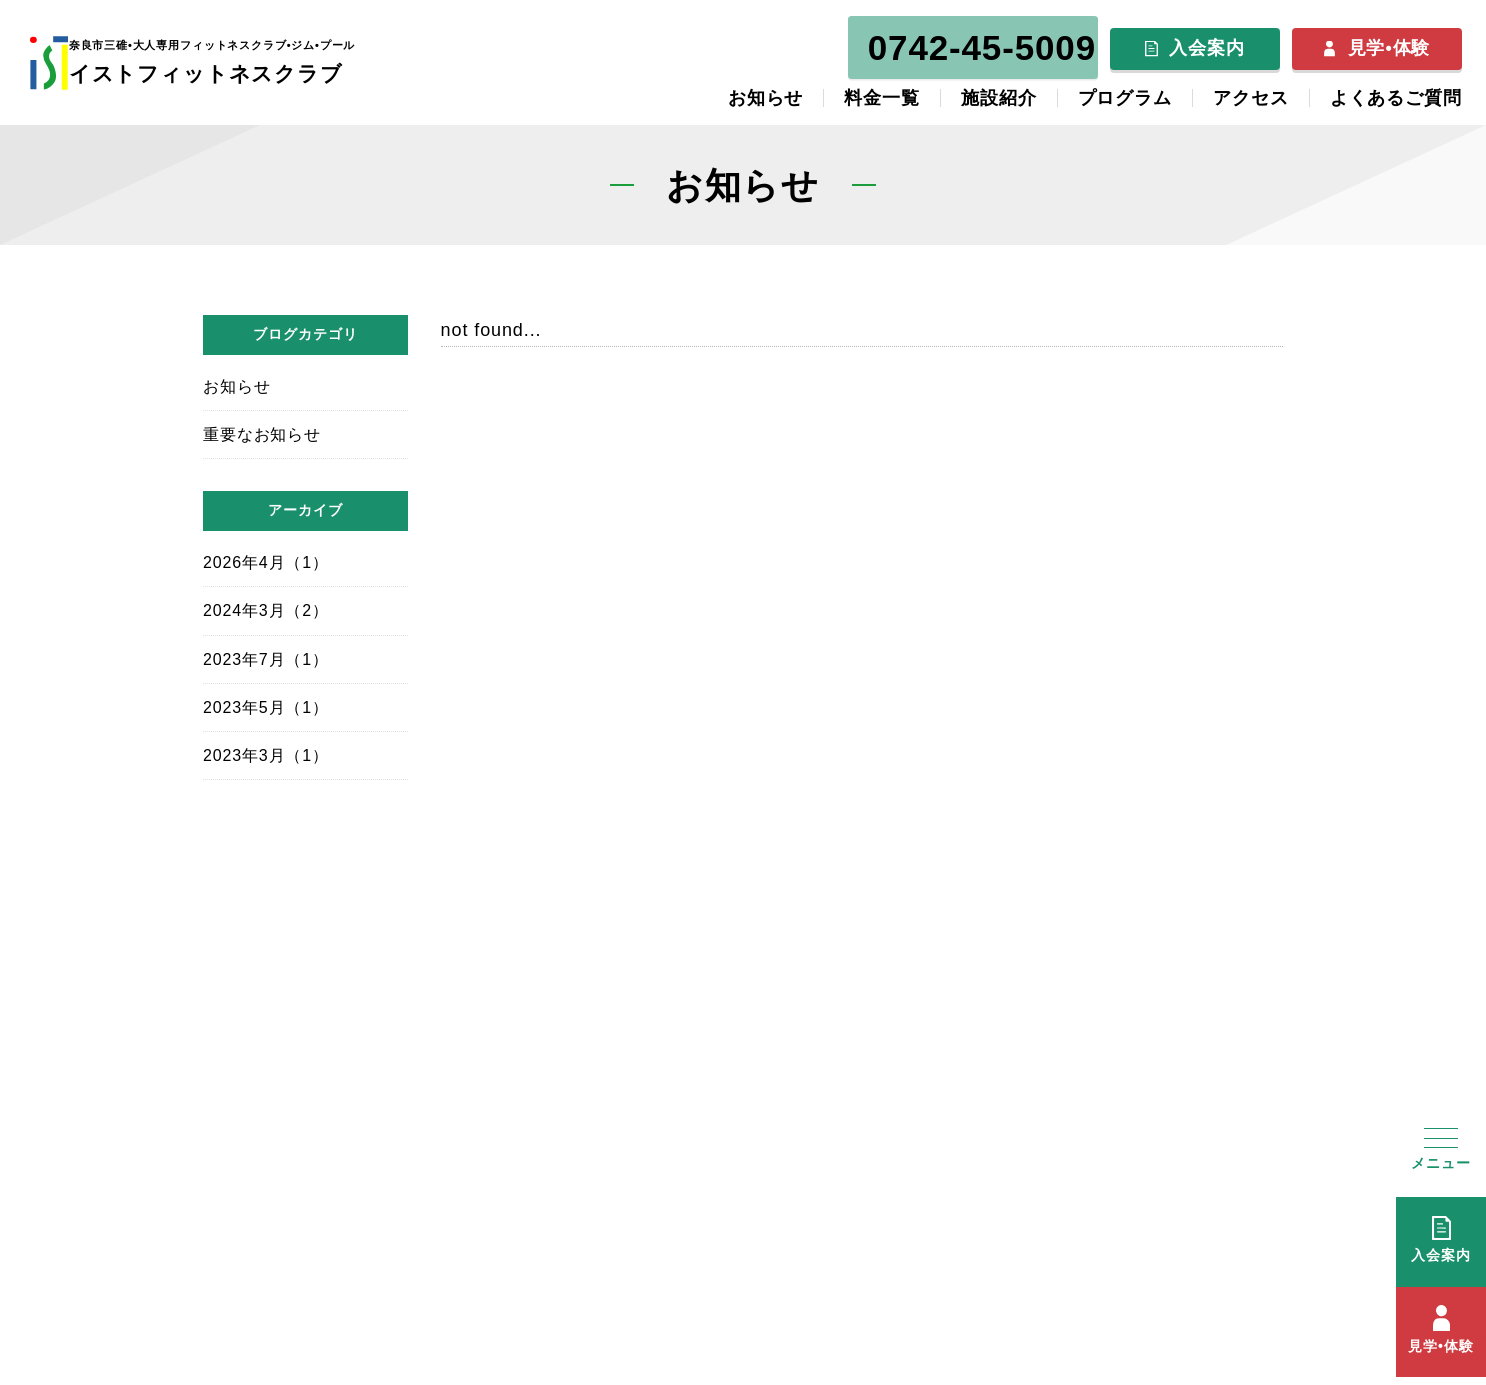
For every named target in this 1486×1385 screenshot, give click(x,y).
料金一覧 (882, 92)
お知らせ (766, 92)
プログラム (1125, 92)
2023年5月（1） (266, 700)
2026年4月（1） (266, 555)
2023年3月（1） (266, 748)
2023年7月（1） (266, 652)
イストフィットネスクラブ (235, 58)
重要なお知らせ (262, 427)
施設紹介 (999, 92)
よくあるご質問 (1396, 92)
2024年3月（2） (266, 604)
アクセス (1251, 92)
